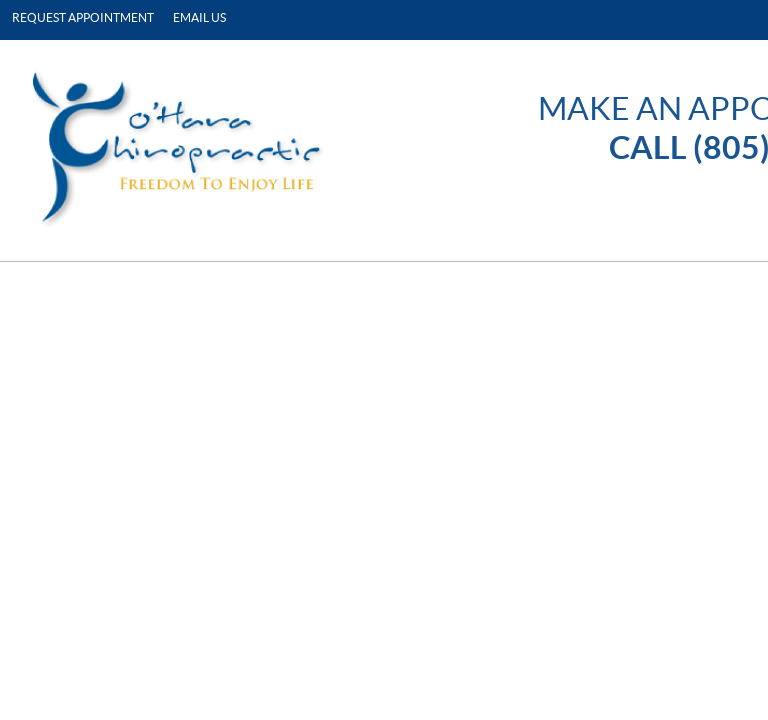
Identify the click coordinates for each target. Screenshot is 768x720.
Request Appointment (83, 17)
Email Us (199, 17)
